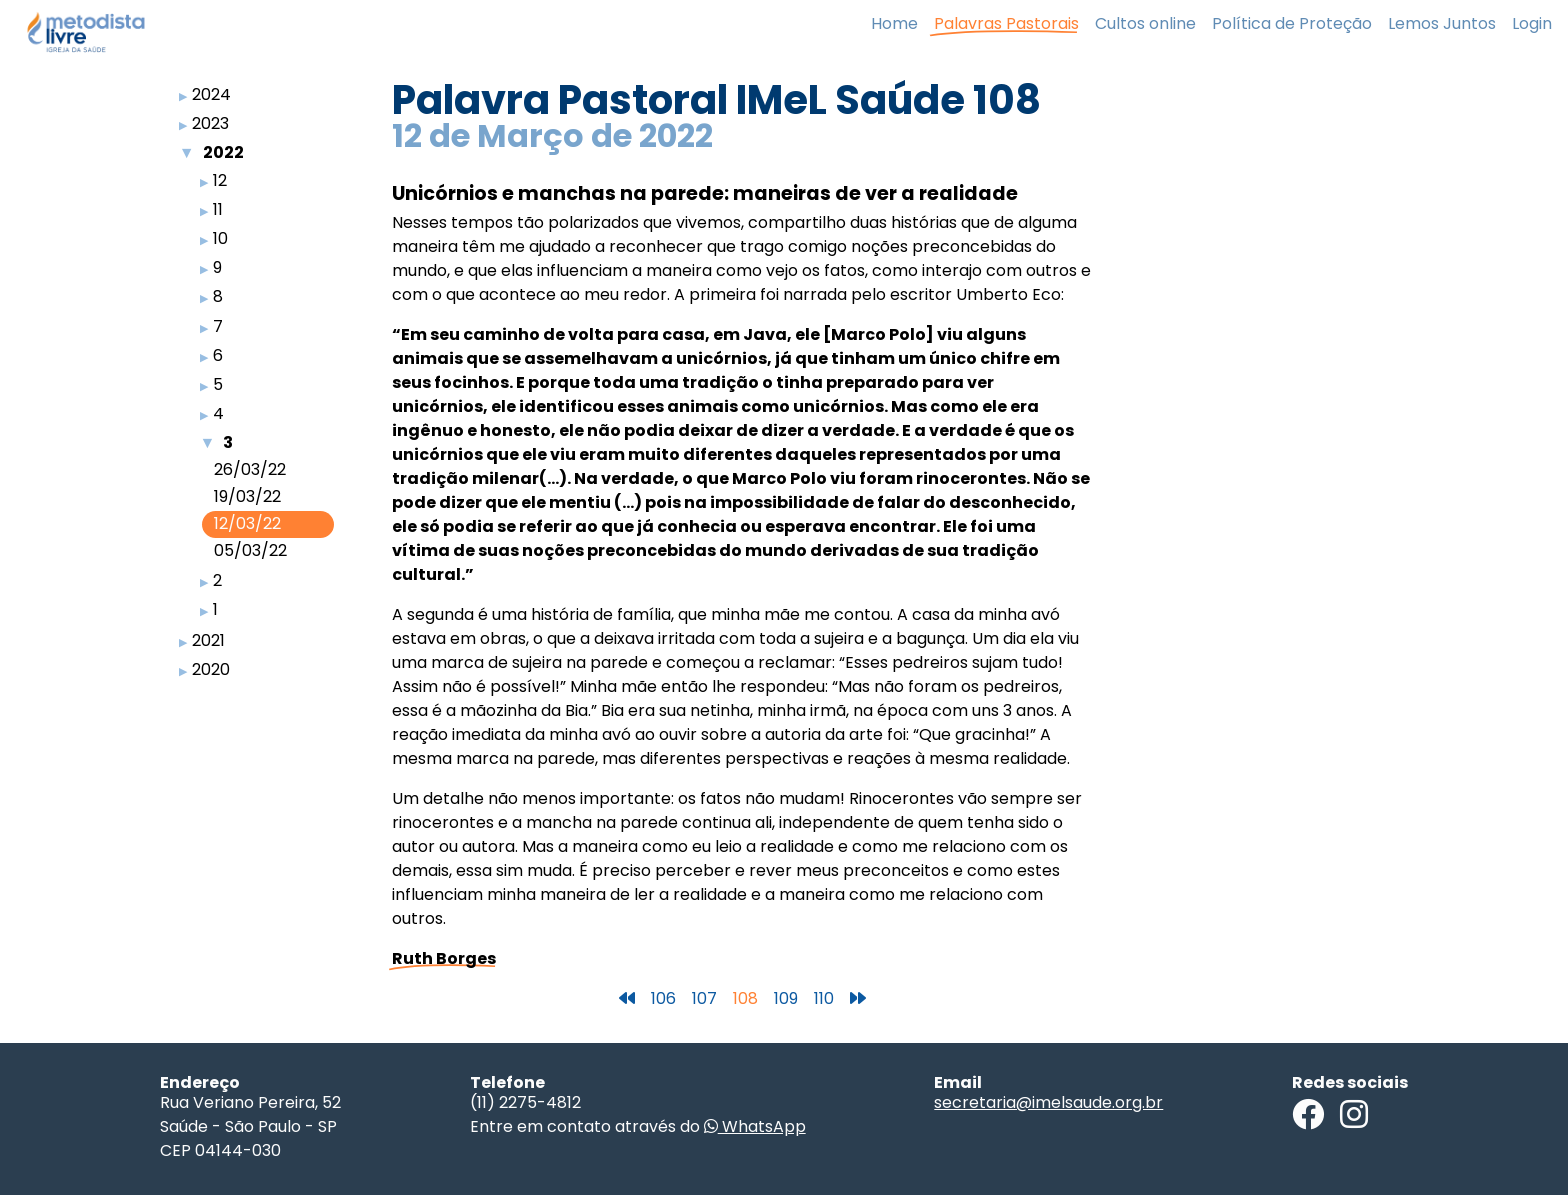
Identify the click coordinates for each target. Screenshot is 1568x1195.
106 (663, 998)
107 (704, 998)
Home (894, 23)
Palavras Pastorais (1006, 23)
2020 (211, 669)
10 (220, 238)
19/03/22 (247, 496)
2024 (211, 94)
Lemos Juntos (1442, 23)
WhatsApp (755, 1126)
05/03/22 (250, 550)
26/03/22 (250, 469)
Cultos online (1145, 23)
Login (1532, 23)
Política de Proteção (1292, 23)
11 (218, 209)
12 (220, 180)
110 (824, 998)
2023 (210, 123)
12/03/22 (247, 523)
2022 (223, 152)
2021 (208, 640)
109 (786, 998)
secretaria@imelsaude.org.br (1048, 1102)
